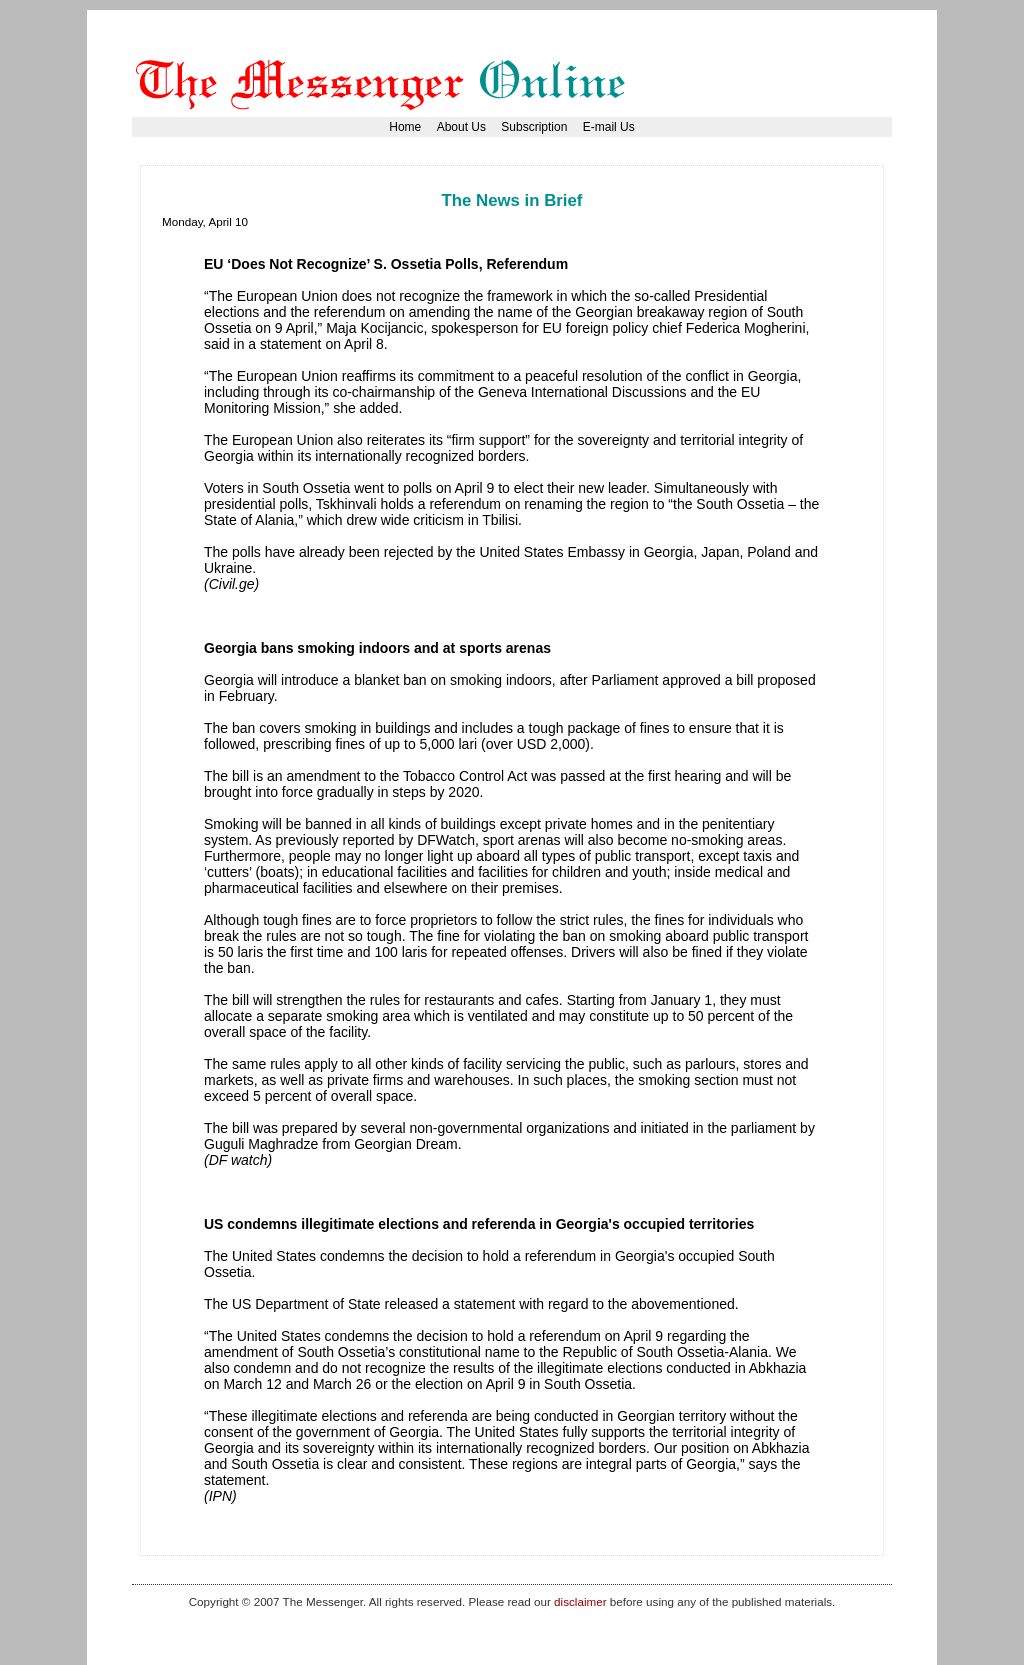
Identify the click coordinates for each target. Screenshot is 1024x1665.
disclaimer (580, 1601)
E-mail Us (609, 127)
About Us (461, 127)
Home (405, 127)
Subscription (534, 127)
